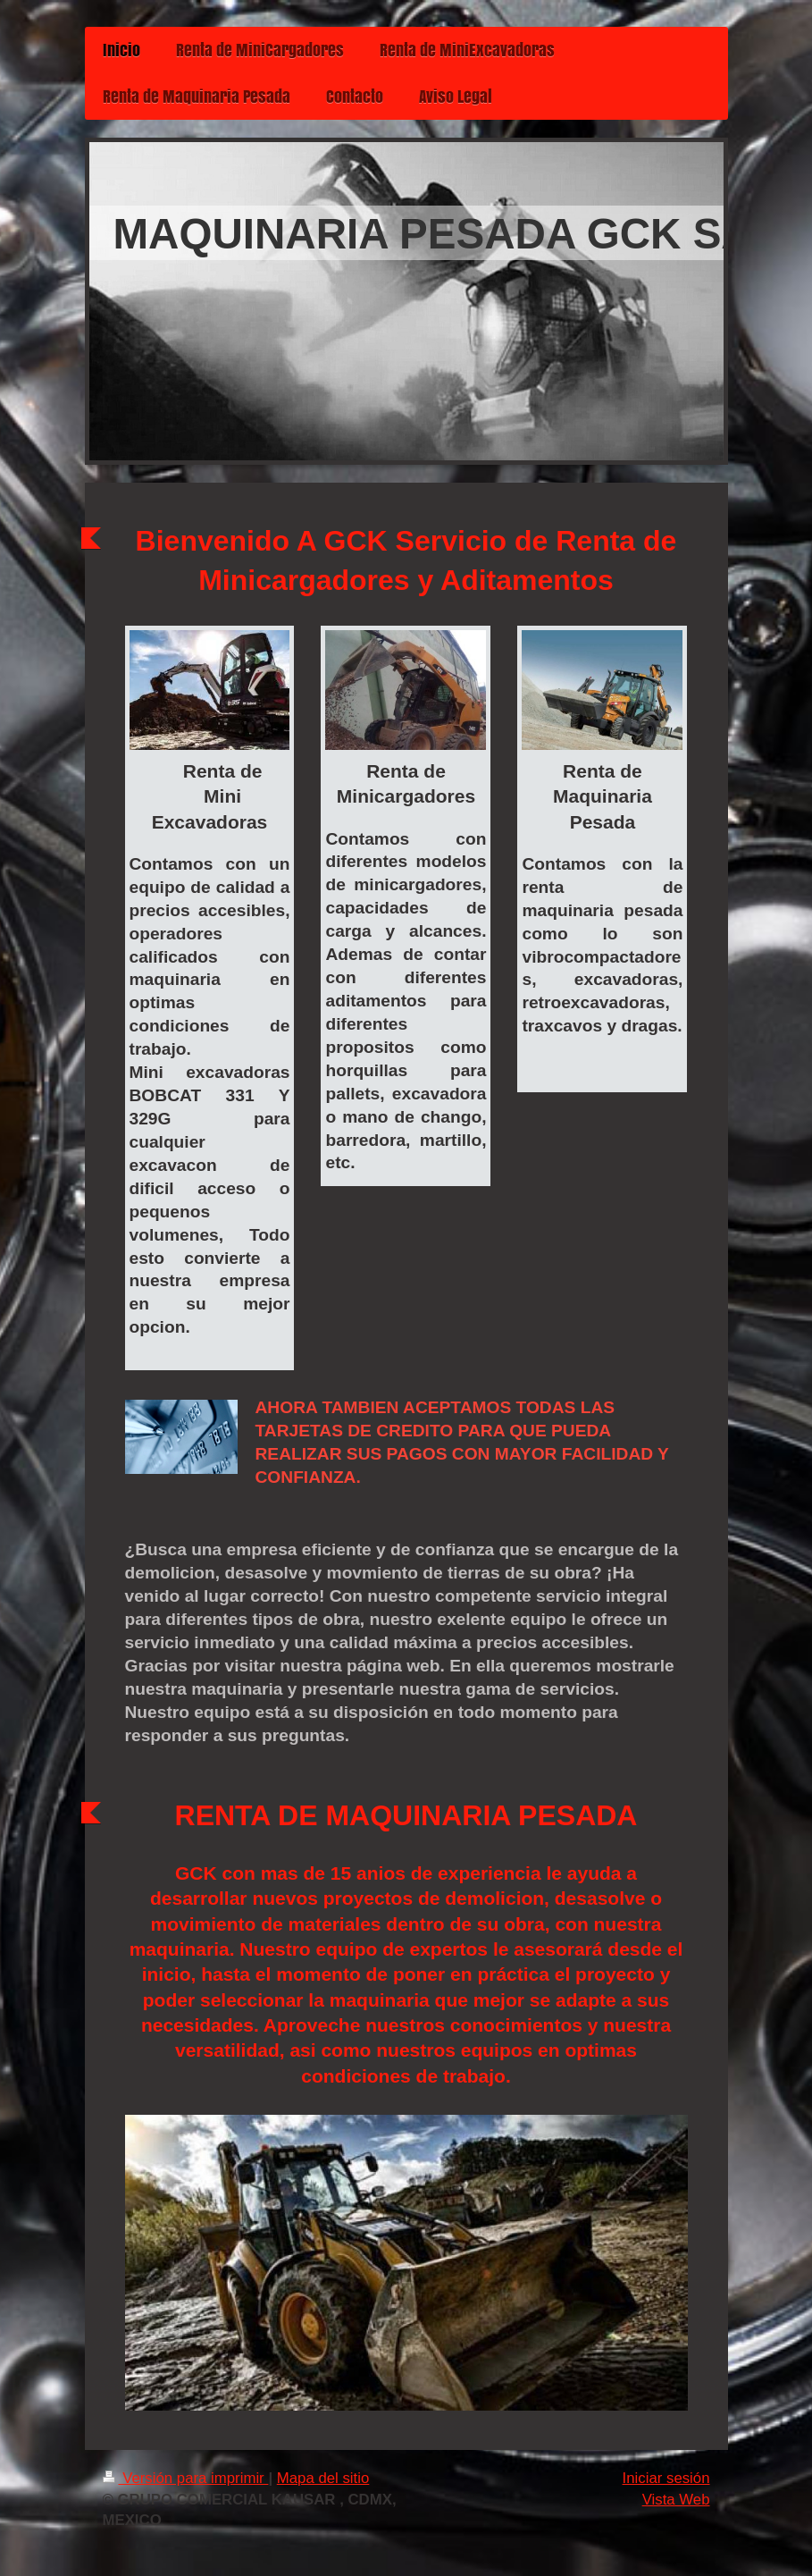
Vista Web (676, 2499)
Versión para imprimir (186, 2478)
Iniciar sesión (666, 2478)
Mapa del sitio (323, 2478)
